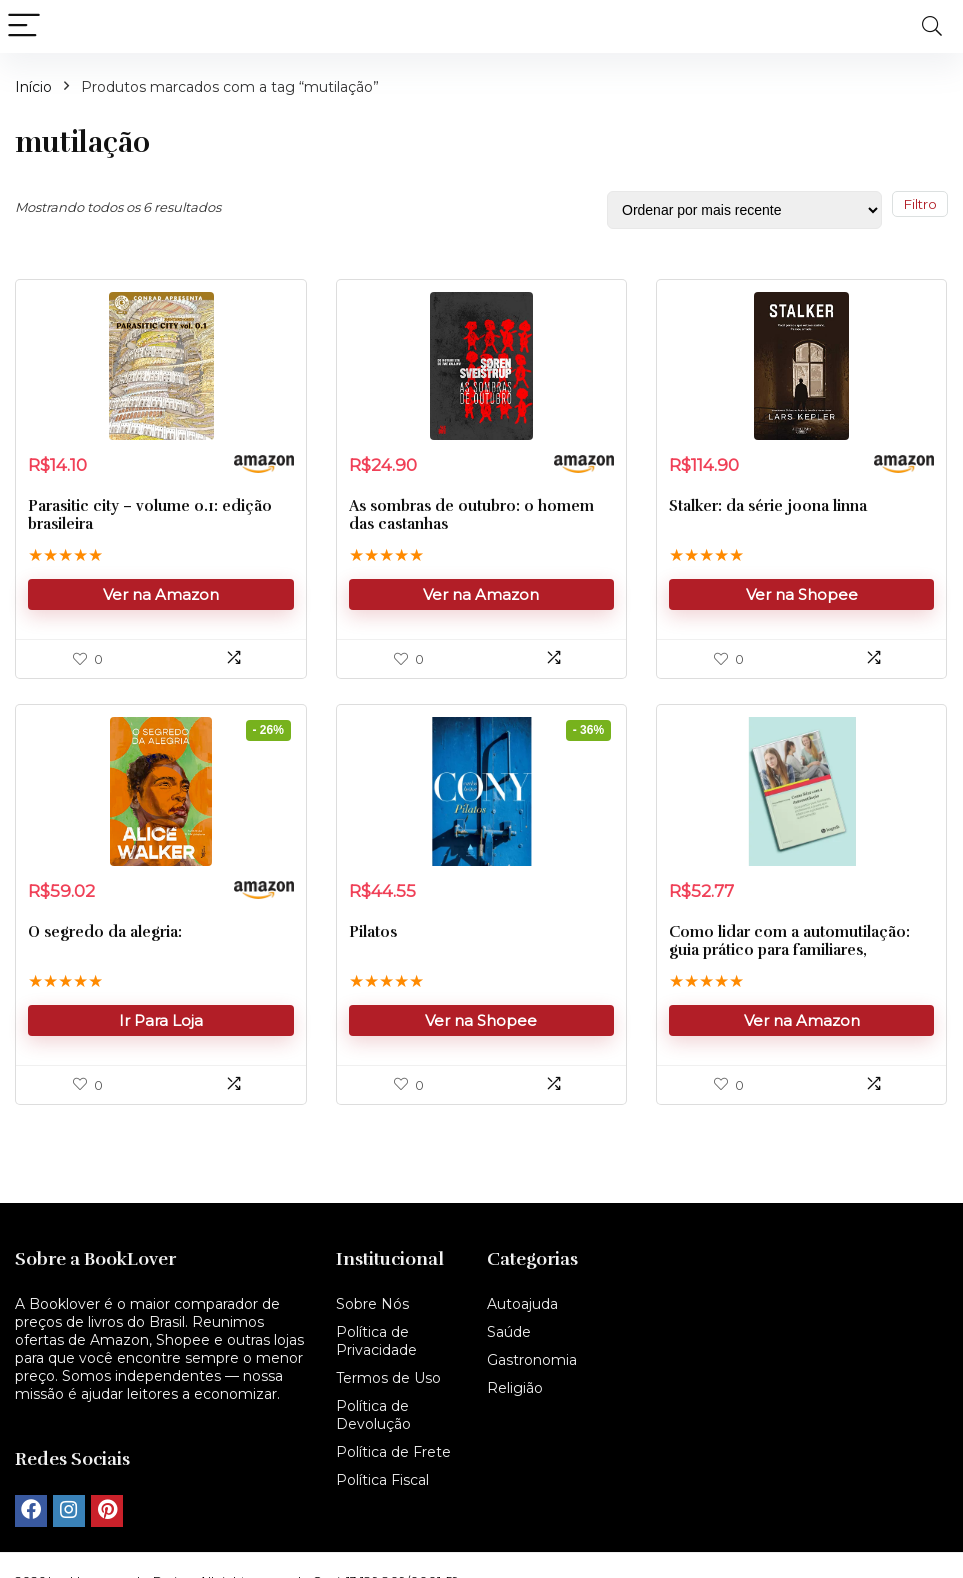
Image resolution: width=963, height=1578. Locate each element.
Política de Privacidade (376, 1341)
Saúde (509, 1332)
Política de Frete (393, 1452)
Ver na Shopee (802, 596)
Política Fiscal (382, 1480)
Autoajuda (522, 1304)
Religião (515, 1388)
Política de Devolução (373, 1415)
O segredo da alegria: (105, 935)
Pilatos (373, 935)
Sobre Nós (372, 1304)
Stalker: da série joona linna (768, 508)
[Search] (932, 26)
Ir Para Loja (161, 1023)
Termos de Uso (388, 1378)
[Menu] (24, 26)
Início (33, 87)
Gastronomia (532, 1360)
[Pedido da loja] (744, 210)
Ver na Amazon (161, 596)
